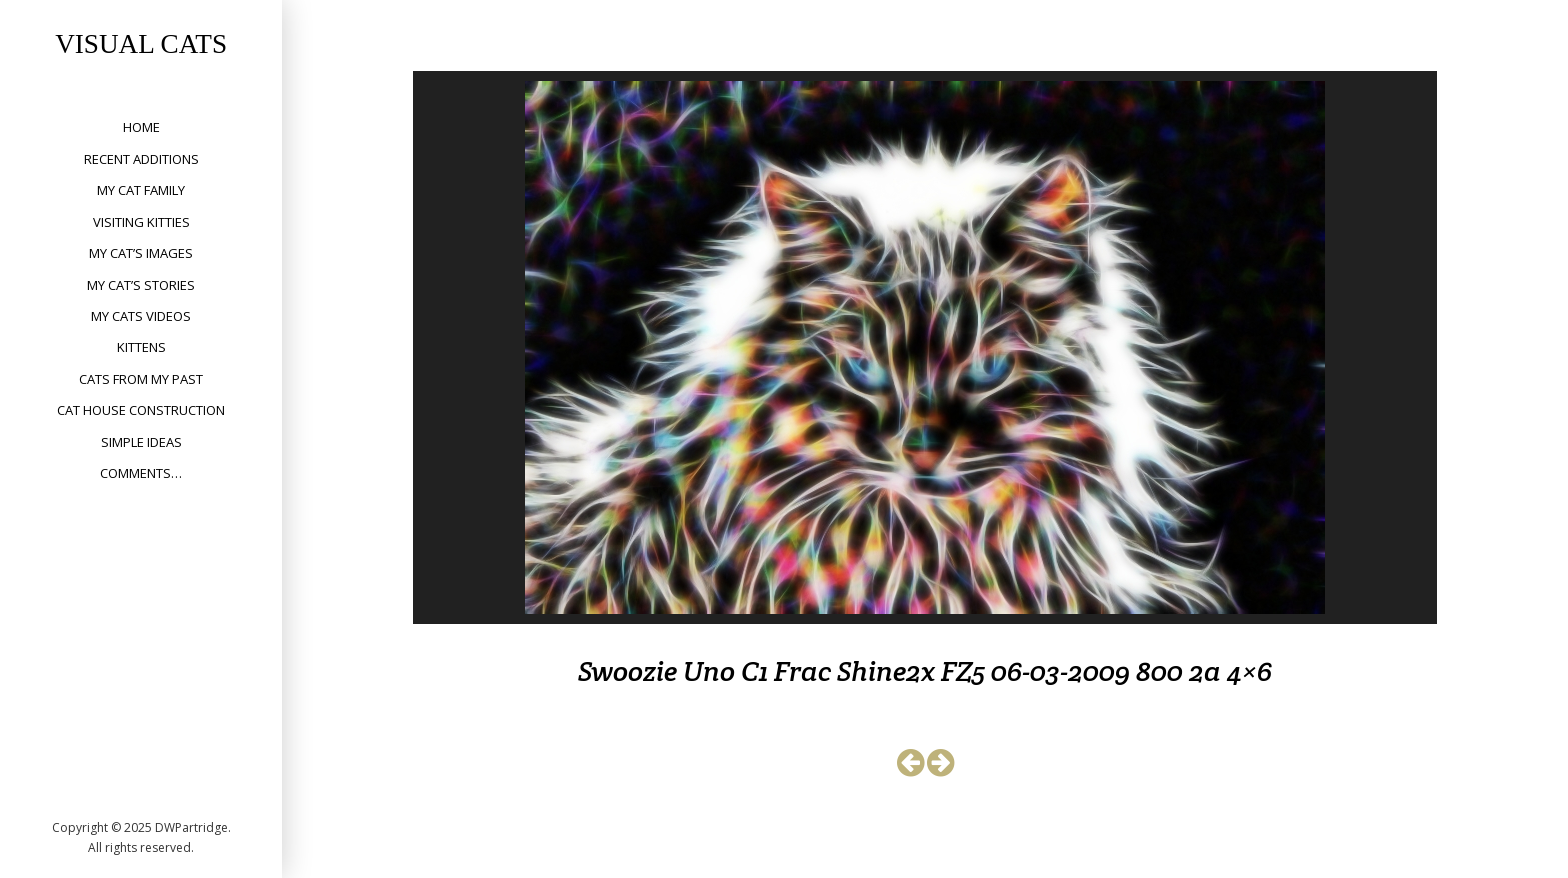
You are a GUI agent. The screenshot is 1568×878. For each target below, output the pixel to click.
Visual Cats (141, 44)
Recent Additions (141, 159)
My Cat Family (141, 190)
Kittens (141, 347)
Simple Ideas (141, 442)
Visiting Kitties (141, 222)
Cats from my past (141, 379)
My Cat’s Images (141, 253)
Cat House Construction (141, 410)
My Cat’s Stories (141, 285)
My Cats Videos (141, 316)
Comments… (141, 473)
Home (141, 127)
